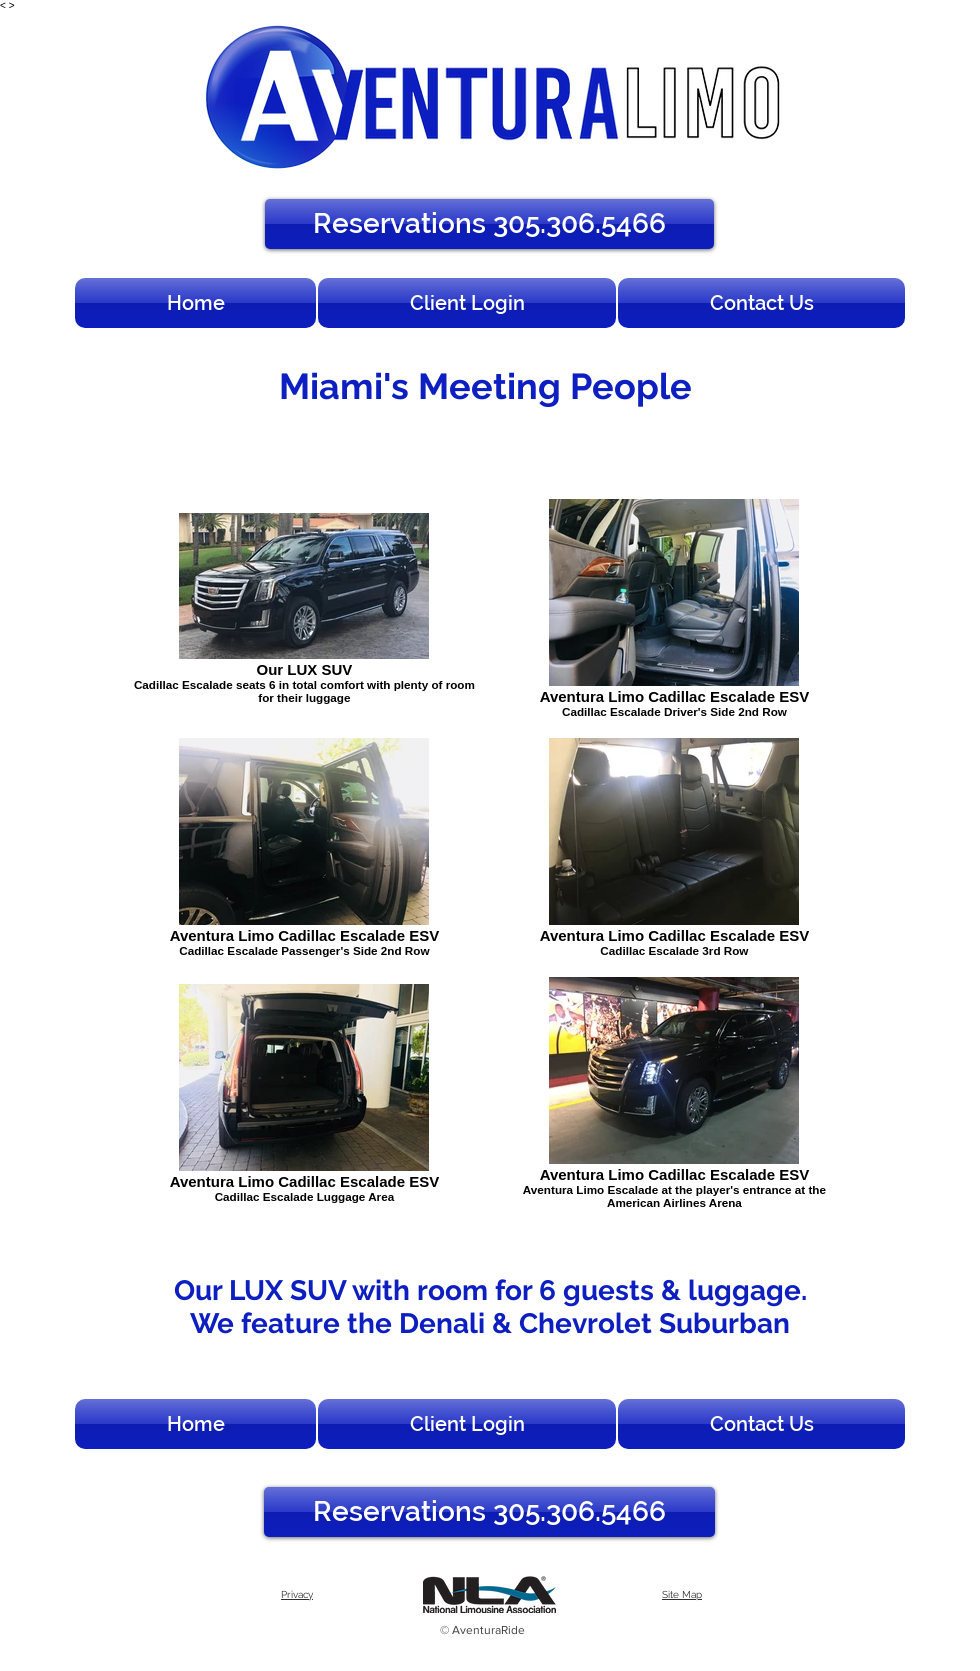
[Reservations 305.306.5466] (489, 224)
